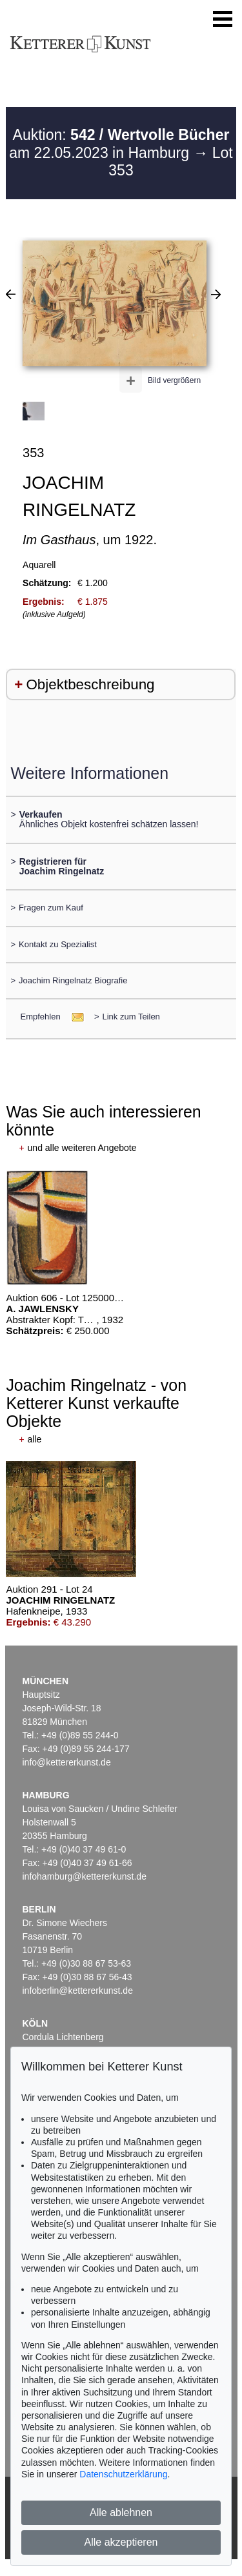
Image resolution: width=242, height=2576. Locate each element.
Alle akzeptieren (121, 2542)
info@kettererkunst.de (67, 1762)
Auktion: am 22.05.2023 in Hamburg (119, 143)
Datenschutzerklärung (123, 2474)
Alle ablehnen (121, 2512)
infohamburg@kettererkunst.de (84, 1876)
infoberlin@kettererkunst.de (78, 1990)
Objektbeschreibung (90, 684)
